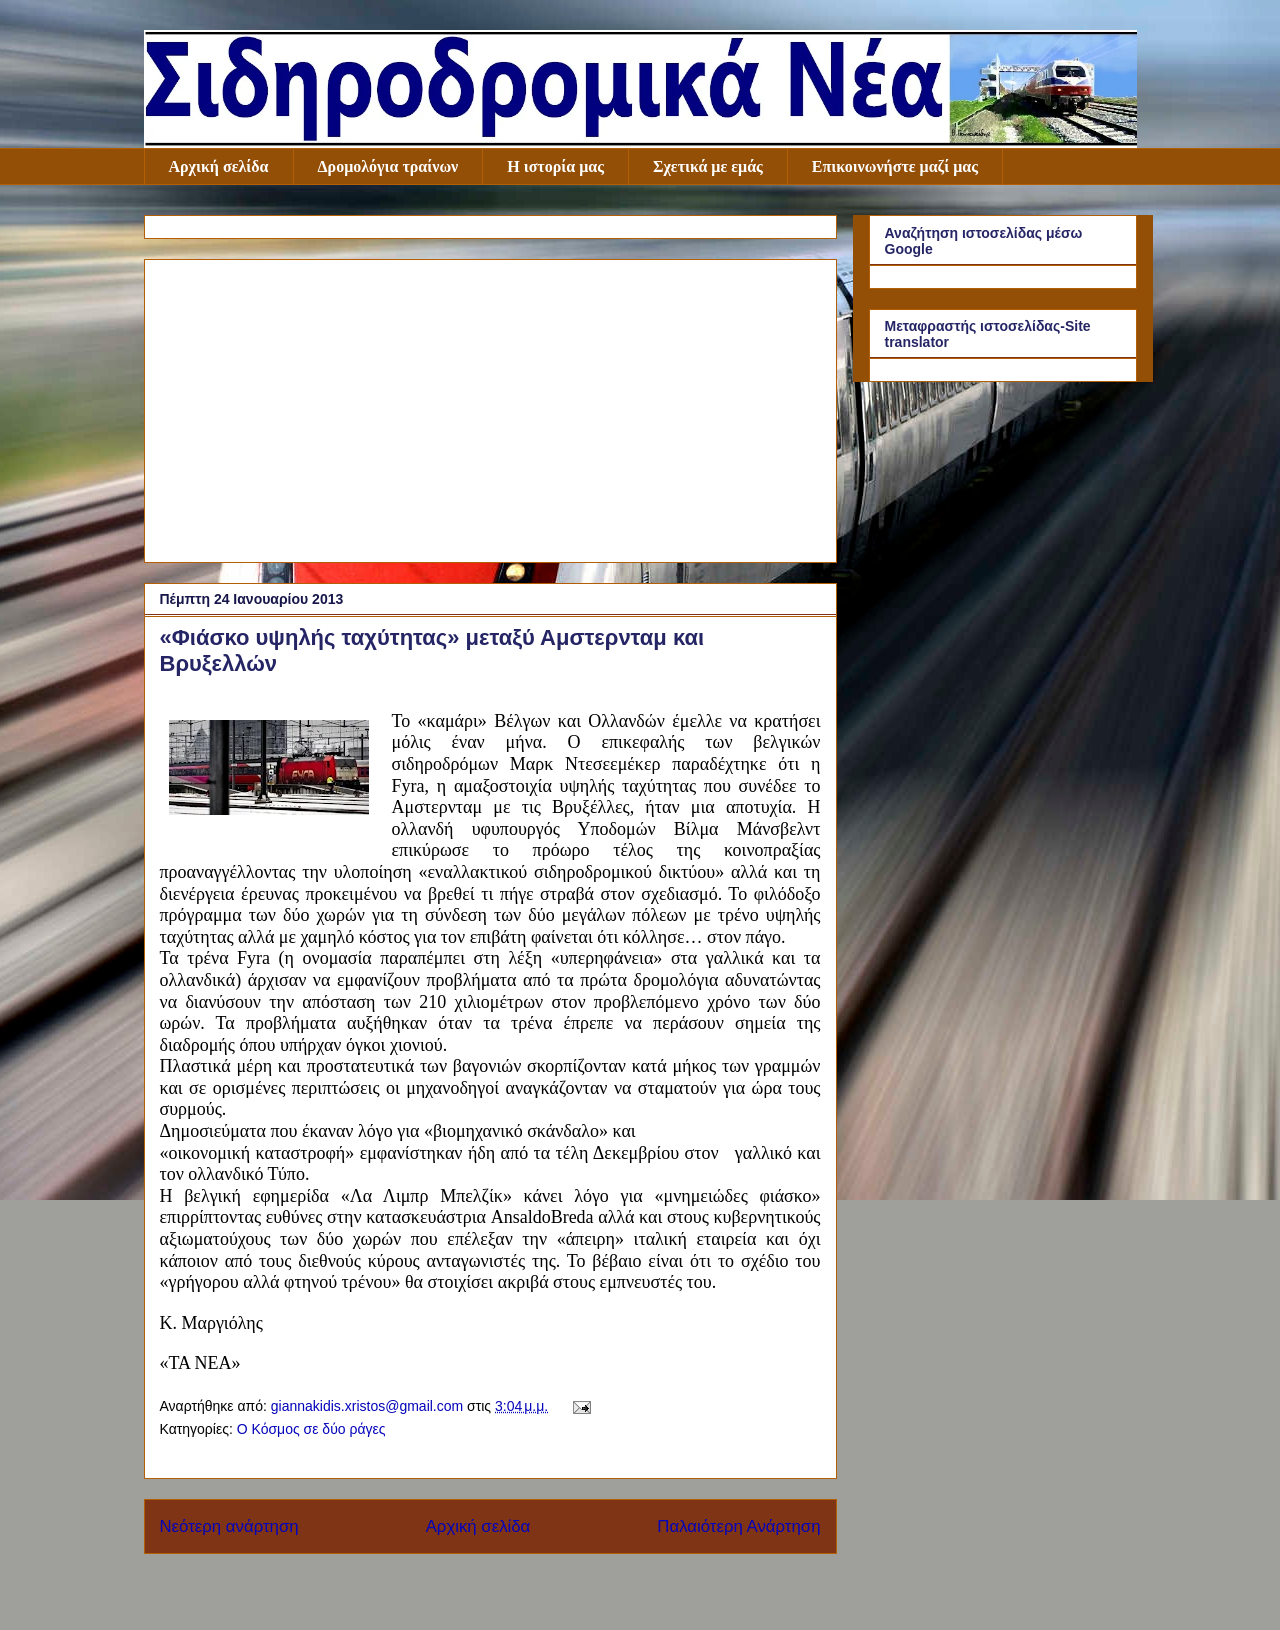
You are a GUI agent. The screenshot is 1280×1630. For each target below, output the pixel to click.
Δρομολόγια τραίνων (388, 166)
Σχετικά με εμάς (708, 166)
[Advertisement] (490, 407)
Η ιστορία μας (555, 166)
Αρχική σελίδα (219, 166)
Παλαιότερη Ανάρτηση (738, 1526)
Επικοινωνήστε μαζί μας (895, 166)
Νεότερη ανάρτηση (229, 1526)
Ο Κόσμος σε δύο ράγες (311, 1429)
